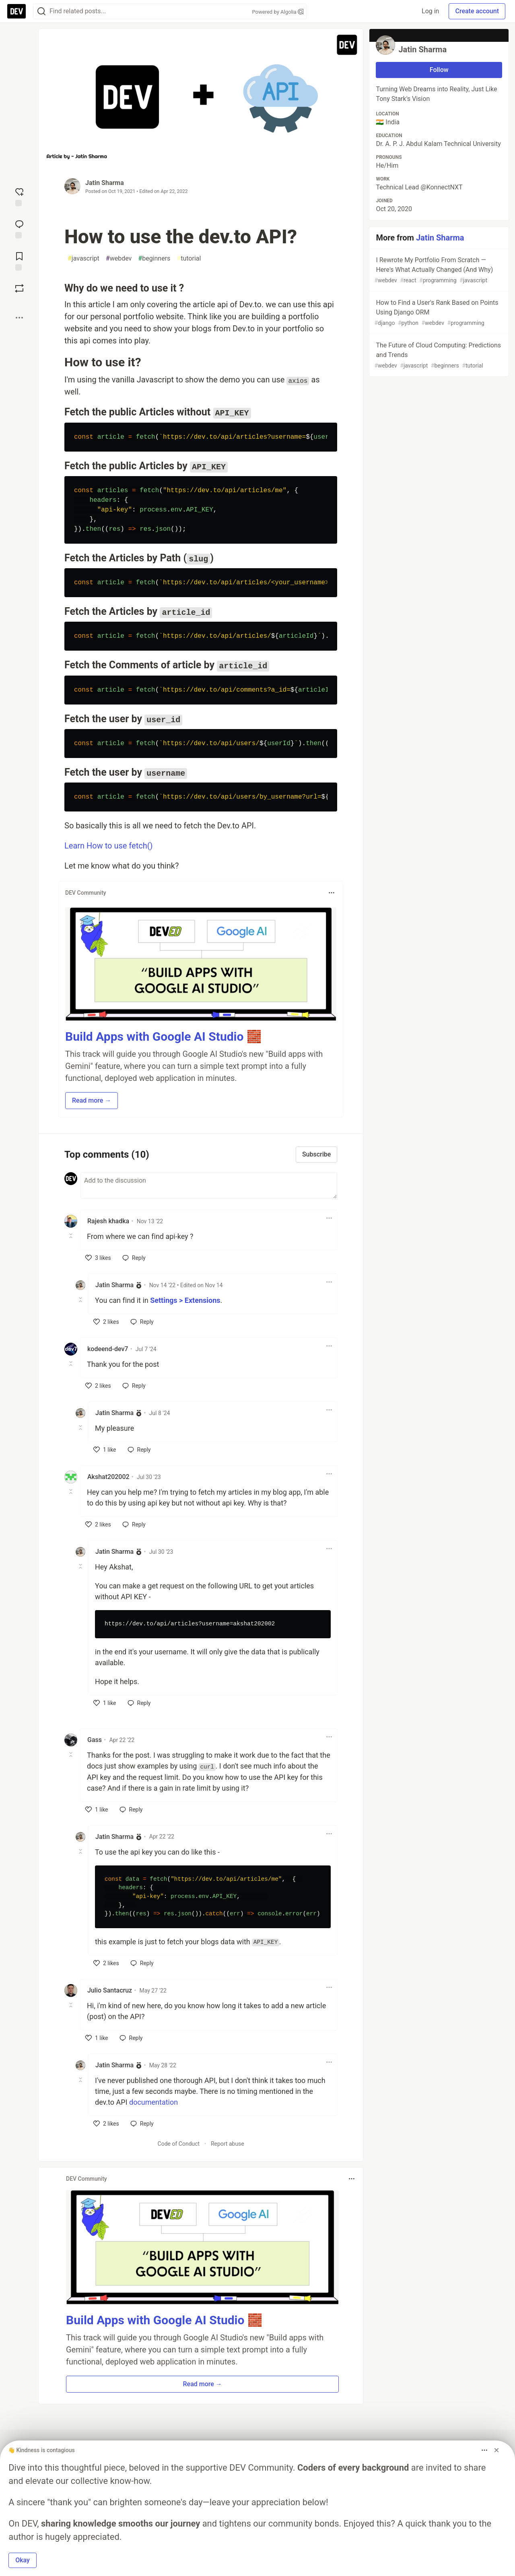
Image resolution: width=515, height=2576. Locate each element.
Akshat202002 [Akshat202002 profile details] (108, 1477)
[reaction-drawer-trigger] (19, 196)
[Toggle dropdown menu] (331, 892)
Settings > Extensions (185, 1300)
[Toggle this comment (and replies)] (71, 1235)
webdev (119, 258)
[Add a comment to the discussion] (209, 1185)
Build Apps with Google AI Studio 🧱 (163, 1036)
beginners (154, 258)
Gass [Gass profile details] (94, 1740)
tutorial (189, 258)
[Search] (41, 11)
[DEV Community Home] (16, 11)
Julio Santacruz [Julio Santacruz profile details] (109, 1990)
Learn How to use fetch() (108, 845)
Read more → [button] (91, 1100)
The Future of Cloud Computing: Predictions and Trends (438, 355)
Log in (430, 11)
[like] (98, 1257)
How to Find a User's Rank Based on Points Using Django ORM (438, 313)
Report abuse (227, 2144)
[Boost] (19, 288)
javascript (83, 258)
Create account (477, 11)
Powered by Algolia (277, 12)
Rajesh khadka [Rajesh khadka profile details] (108, 1221)
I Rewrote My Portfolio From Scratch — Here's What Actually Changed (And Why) (438, 270)
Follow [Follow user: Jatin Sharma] (439, 70)
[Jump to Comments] (19, 228)
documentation (153, 2102)
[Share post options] (19, 318)
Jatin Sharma (104, 183)
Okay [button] (22, 2560)
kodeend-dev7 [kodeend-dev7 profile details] (107, 1349)
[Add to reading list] (19, 260)
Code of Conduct (179, 2144)
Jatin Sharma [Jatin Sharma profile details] (114, 1285)
